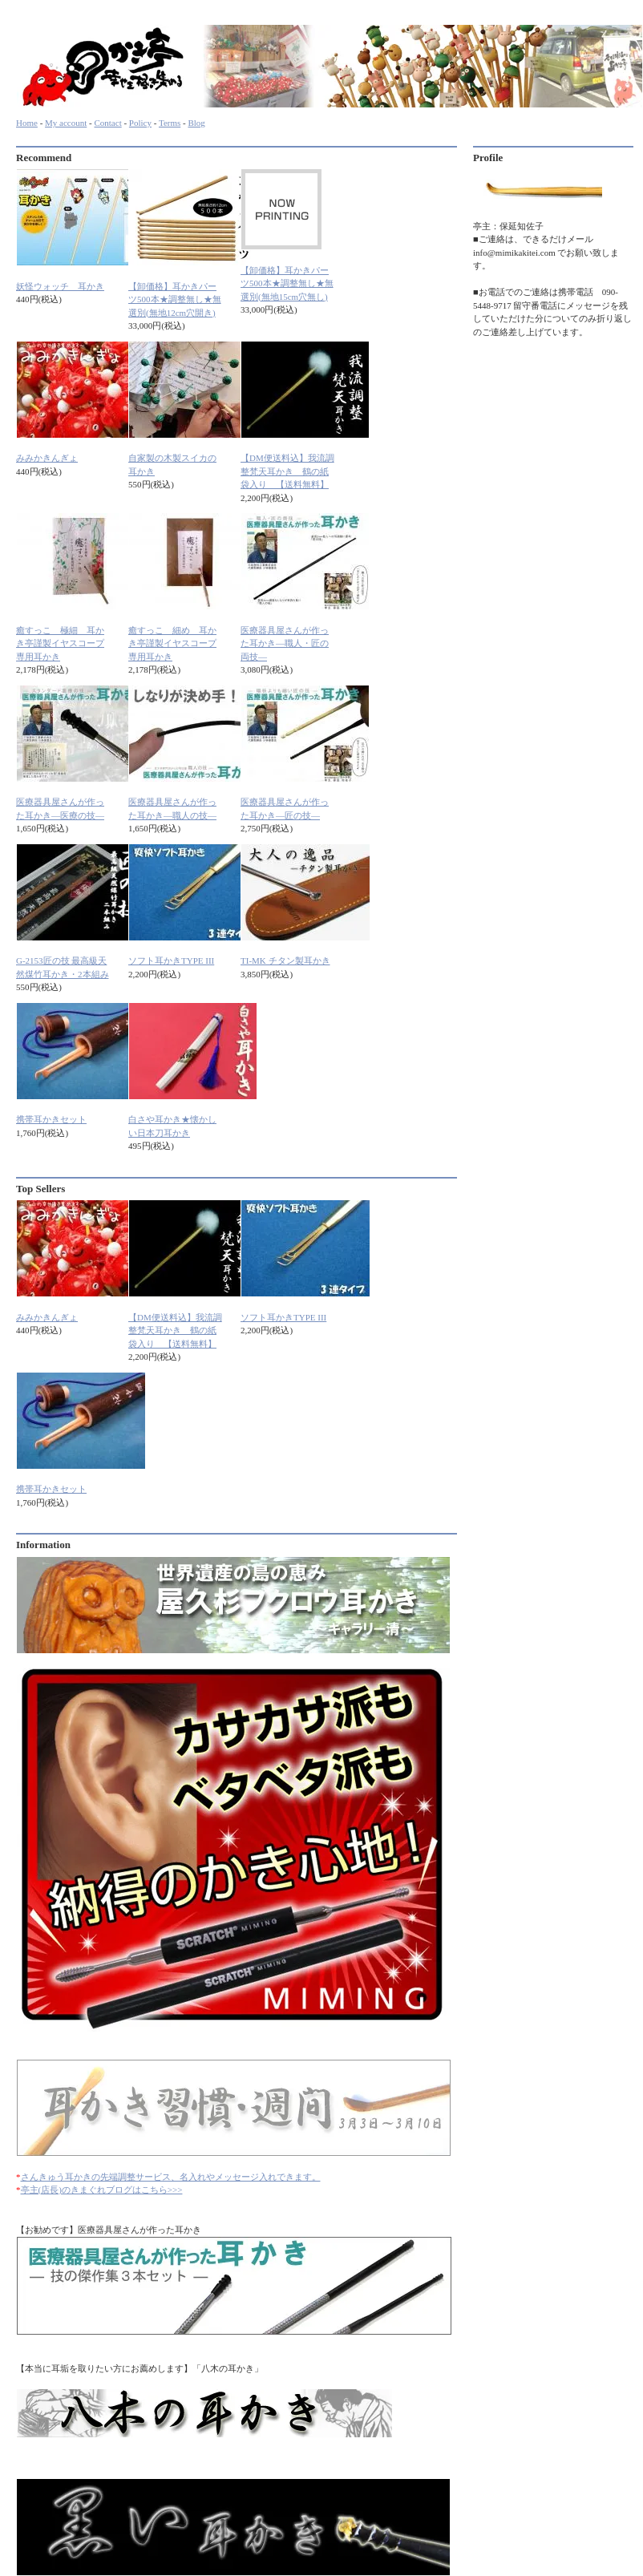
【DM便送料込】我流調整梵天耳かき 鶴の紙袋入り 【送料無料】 (287, 471)
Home (27, 122)
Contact (107, 122)
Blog (196, 122)
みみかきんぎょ (47, 458)
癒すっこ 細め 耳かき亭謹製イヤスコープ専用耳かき (172, 643)
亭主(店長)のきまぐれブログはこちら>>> (102, 2189)
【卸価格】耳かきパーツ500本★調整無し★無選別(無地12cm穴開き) (174, 299)
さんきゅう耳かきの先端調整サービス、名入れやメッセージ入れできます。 (171, 2177)
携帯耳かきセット (51, 1119)
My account (66, 122)
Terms (169, 122)
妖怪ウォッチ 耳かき (60, 286)
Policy (140, 122)
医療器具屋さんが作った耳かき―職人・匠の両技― (285, 643)
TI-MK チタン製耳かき (285, 960)
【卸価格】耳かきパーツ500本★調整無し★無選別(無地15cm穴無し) (287, 283)
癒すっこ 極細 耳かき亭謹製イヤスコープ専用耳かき (60, 643)
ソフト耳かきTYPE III (171, 960)
